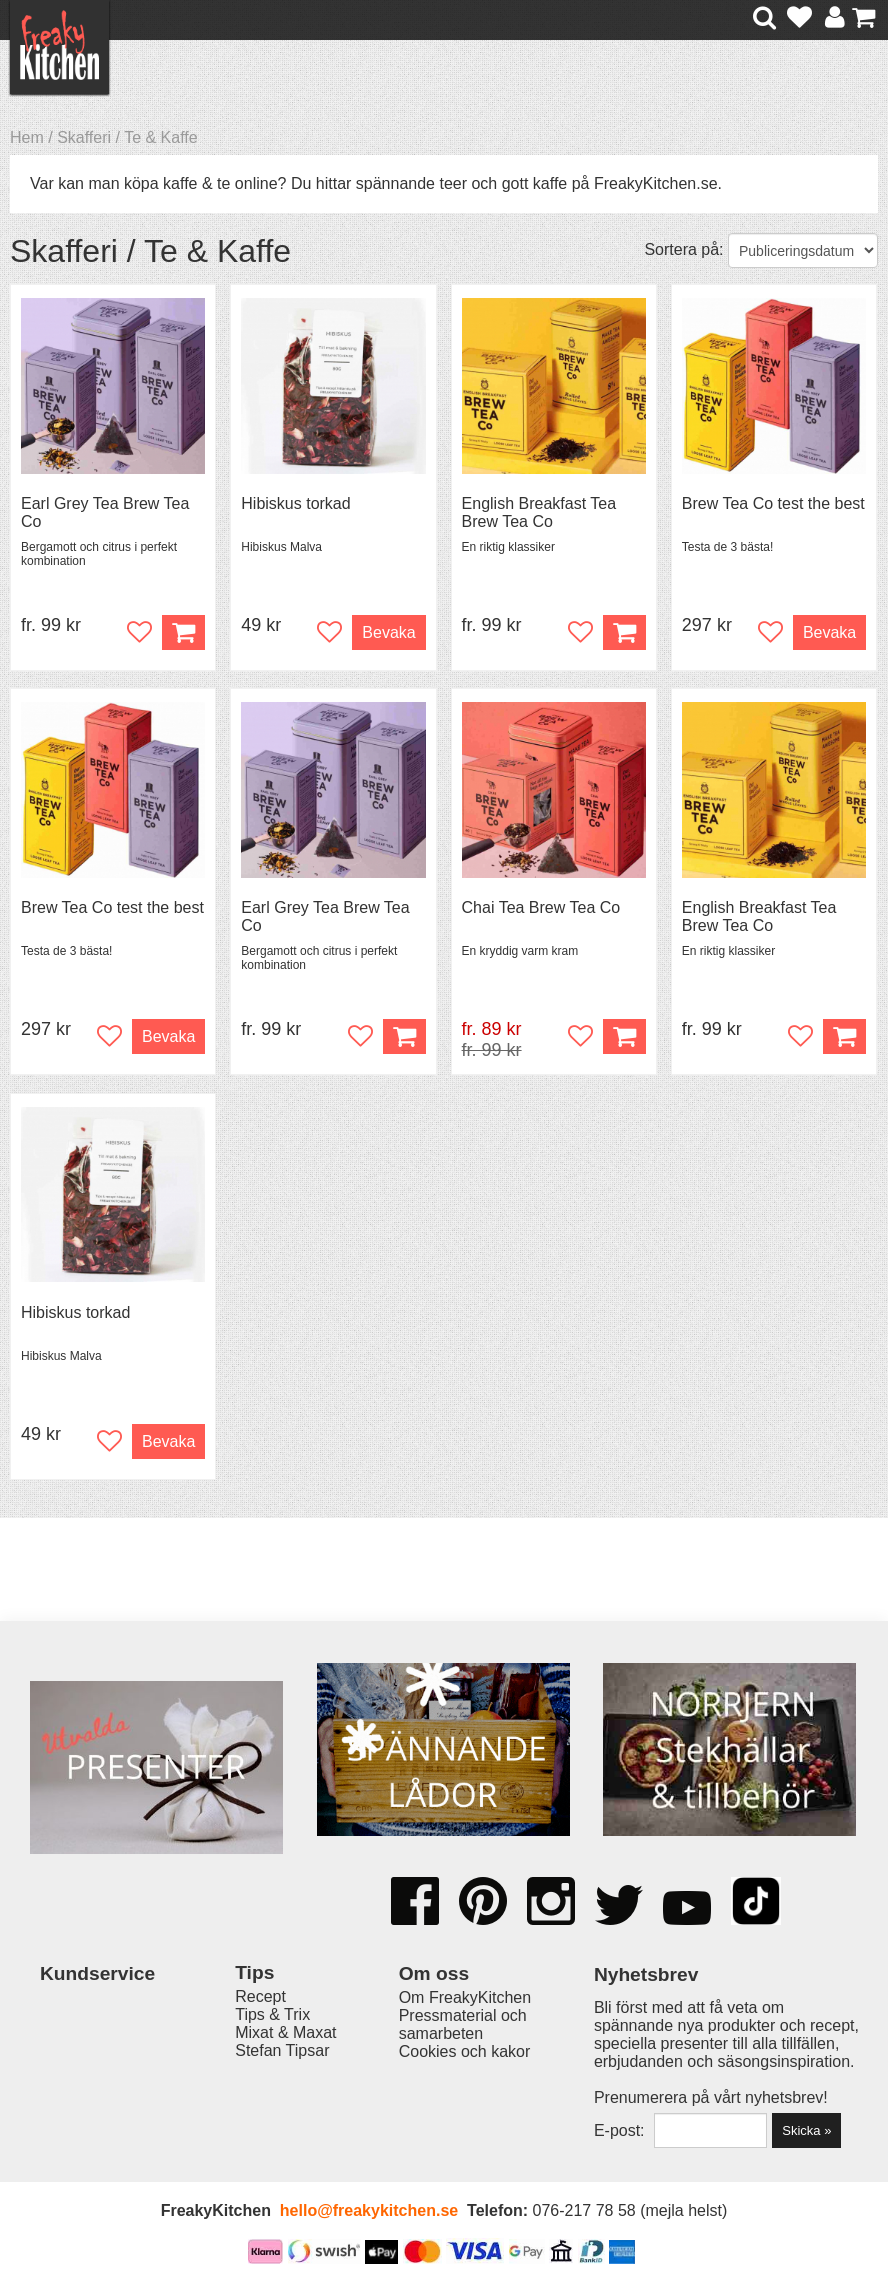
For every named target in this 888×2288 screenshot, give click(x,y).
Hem (27, 137)
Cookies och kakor (465, 2051)
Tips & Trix (272, 2014)
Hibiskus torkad (295, 503)
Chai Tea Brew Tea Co (541, 907)
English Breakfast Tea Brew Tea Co (539, 512)
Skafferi (84, 137)
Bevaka (388, 632)
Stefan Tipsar (282, 2050)
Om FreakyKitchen (465, 1997)
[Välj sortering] (803, 250)
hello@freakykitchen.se (369, 2210)
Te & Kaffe (161, 137)
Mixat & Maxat (285, 2032)
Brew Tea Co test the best (773, 503)
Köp (183, 632)
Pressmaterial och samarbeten (463, 2024)
